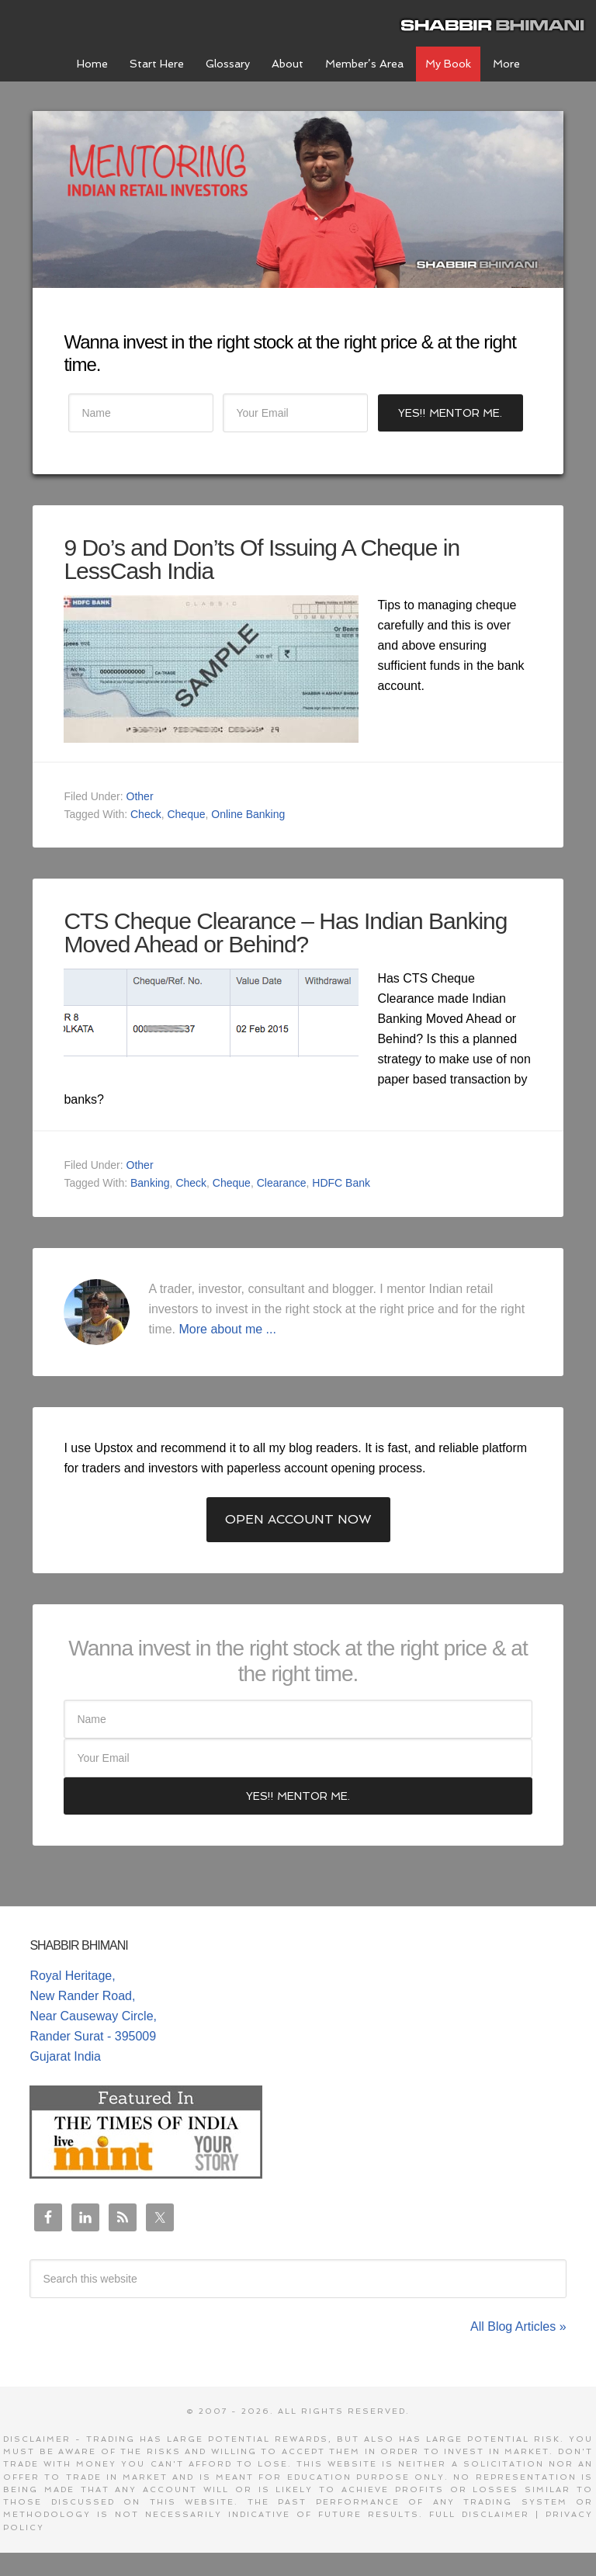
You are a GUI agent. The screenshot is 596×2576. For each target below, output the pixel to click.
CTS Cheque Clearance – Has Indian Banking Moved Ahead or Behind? (285, 932)
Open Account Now (298, 1519)
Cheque (186, 814)
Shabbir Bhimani (496, 23)
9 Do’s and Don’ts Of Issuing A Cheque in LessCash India (261, 559)
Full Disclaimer (479, 2514)
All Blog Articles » (518, 2326)
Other (140, 796)
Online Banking (248, 814)
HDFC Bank (341, 1183)
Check (145, 814)
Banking (150, 1183)
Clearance (282, 1183)
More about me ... (227, 1329)
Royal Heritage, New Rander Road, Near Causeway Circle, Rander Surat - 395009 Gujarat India (93, 2016)
